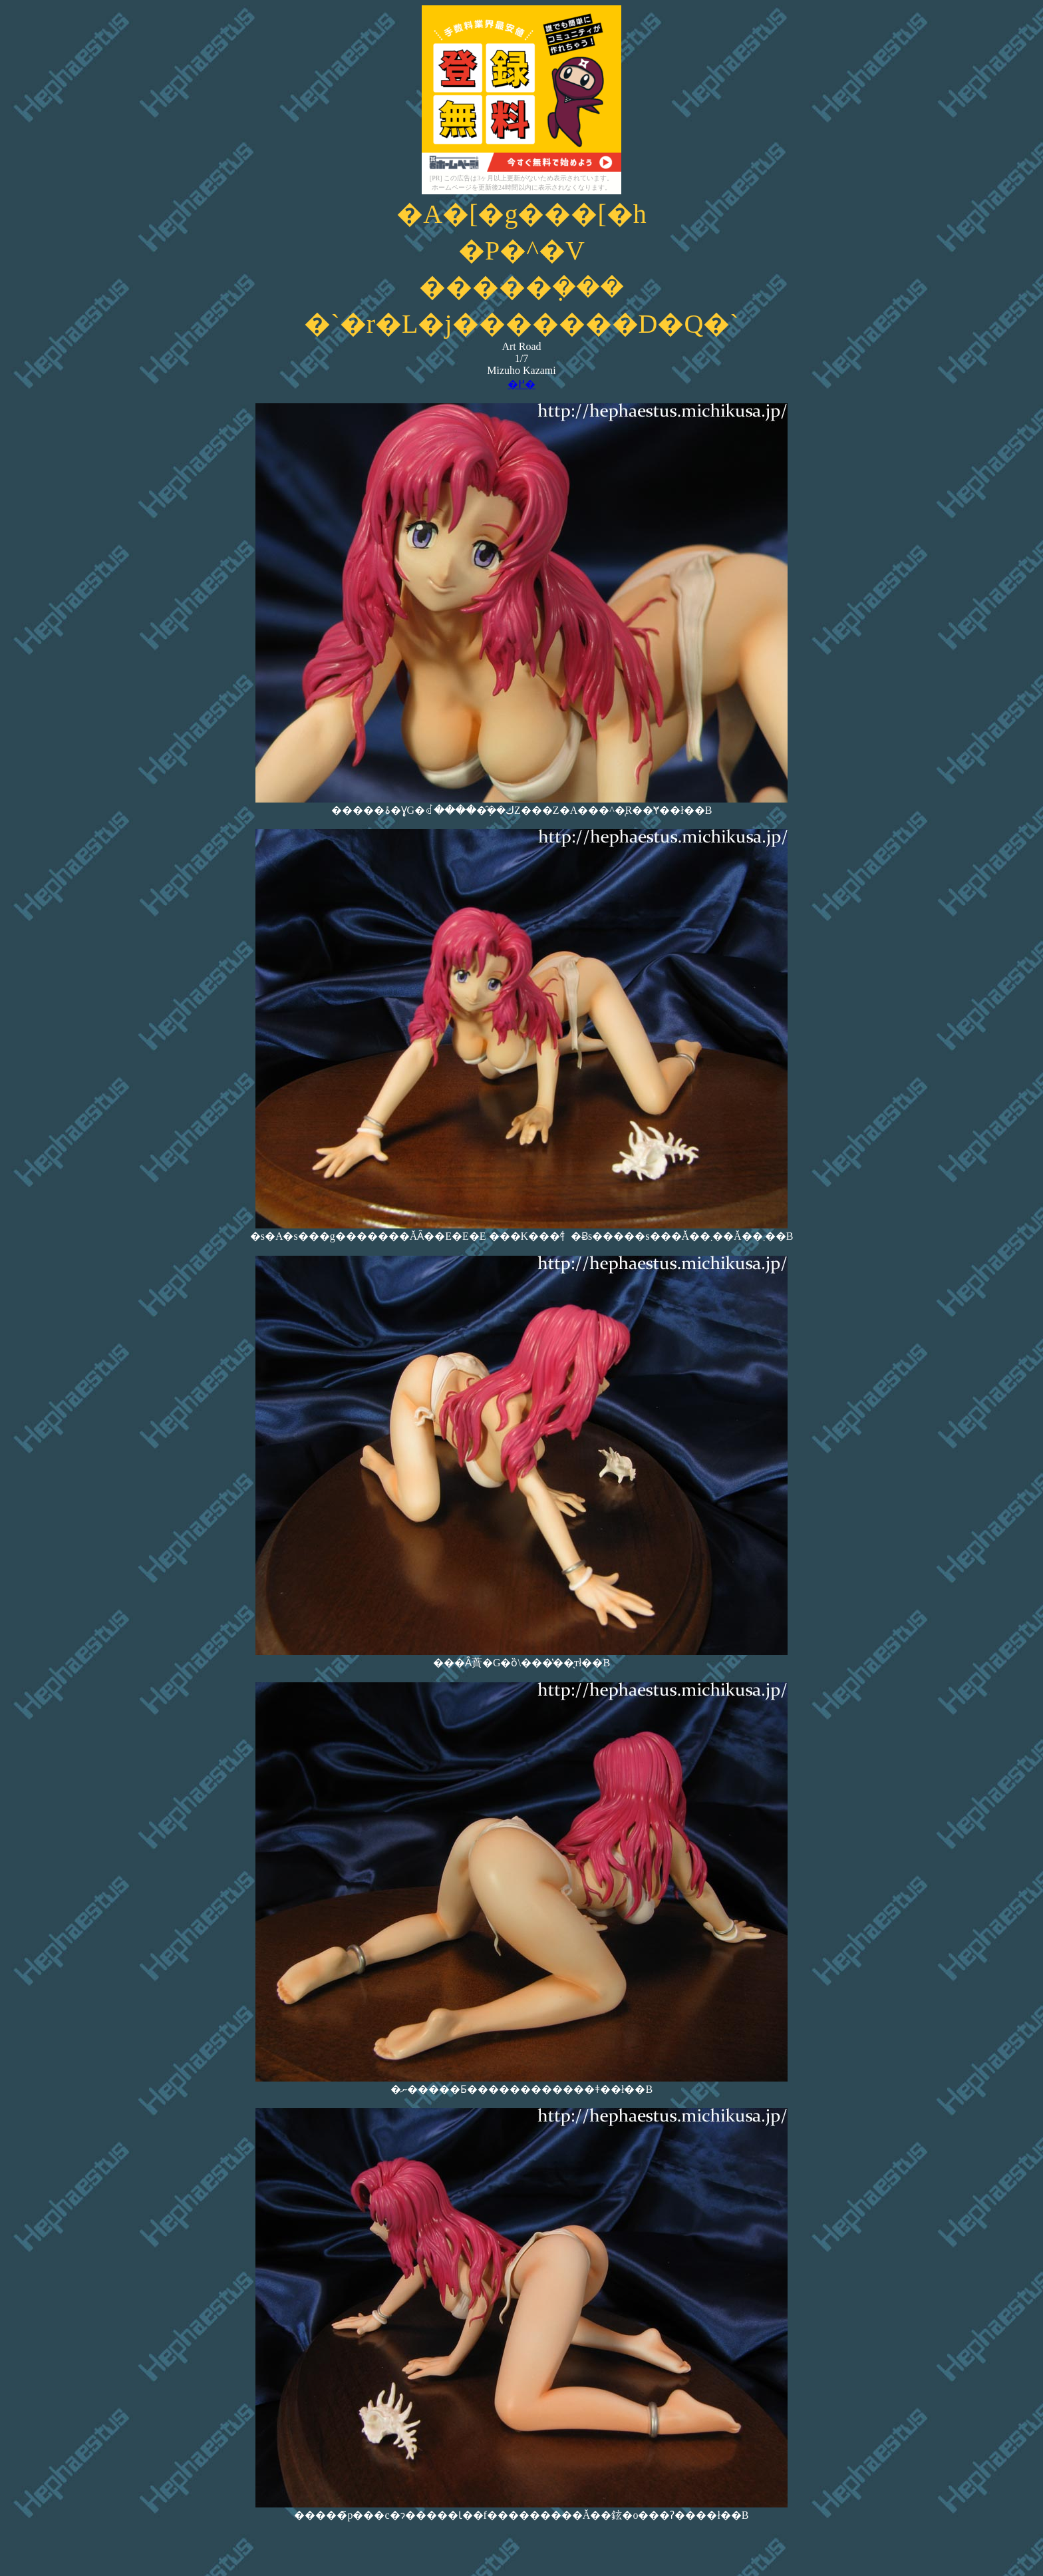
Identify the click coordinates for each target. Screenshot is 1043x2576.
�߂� (521, 384)
